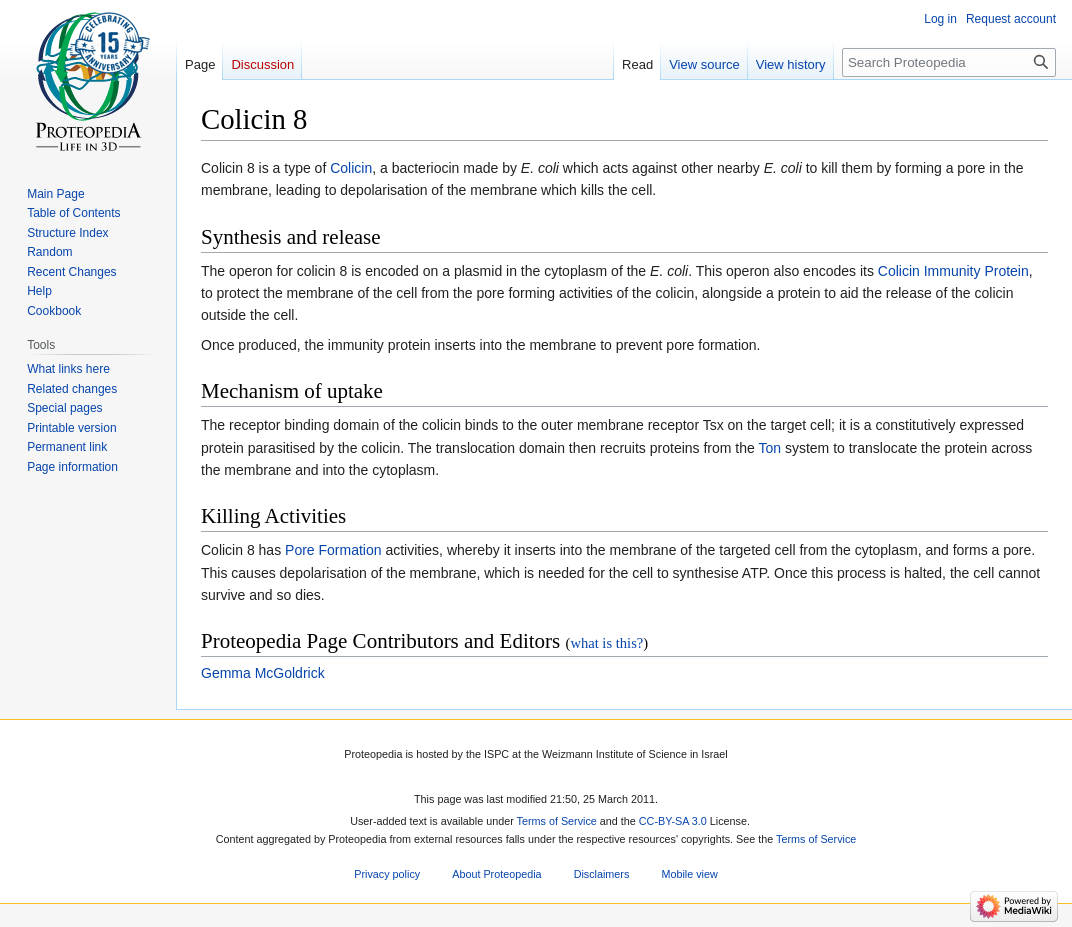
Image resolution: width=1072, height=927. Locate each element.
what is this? (606, 643)
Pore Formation (333, 550)
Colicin (351, 168)
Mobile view (689, 874)
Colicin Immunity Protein (953, 271)
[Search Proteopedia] (949, 62)
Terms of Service (557, 822)
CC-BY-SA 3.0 (673, 822)
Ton (769, 448)
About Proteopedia (496, 874)
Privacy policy (387, 874)
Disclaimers (602, 874)
